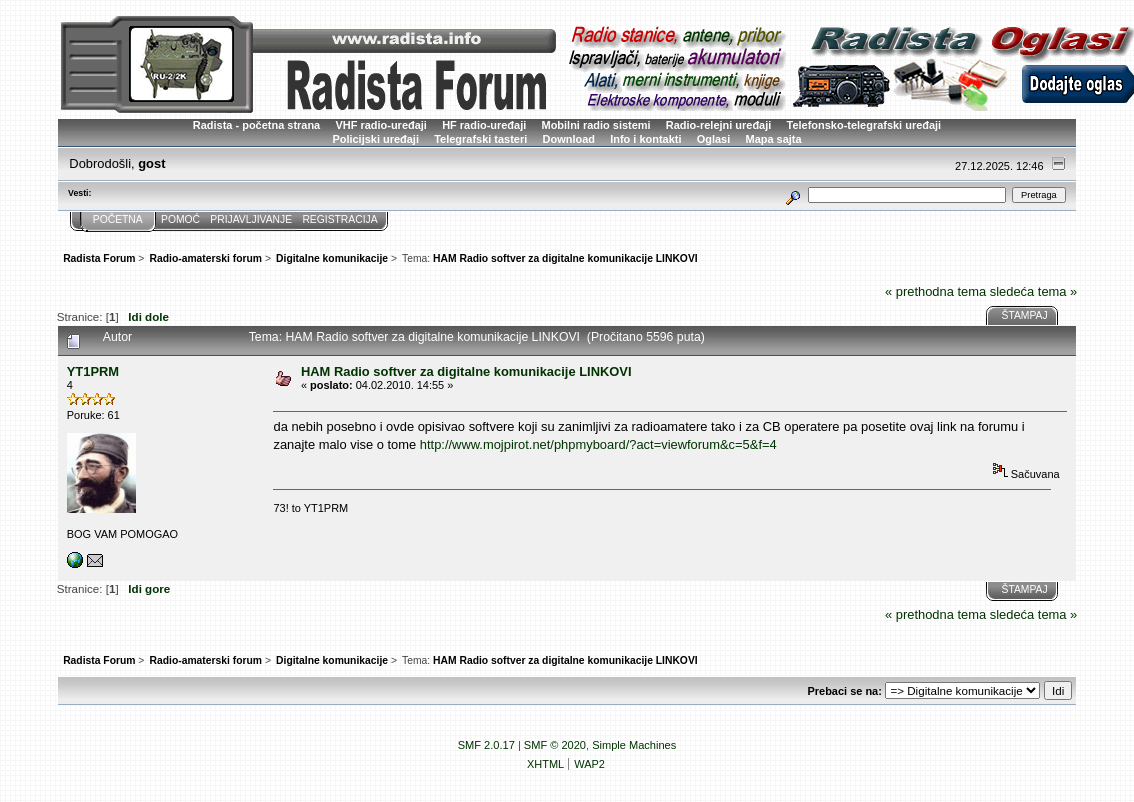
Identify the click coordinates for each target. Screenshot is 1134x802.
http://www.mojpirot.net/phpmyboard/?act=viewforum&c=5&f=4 (598, 444)
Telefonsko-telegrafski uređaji (864, 125)
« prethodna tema (935, 291)
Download (569, 139)
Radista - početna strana (256, 125)
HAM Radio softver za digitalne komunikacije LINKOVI (466, 371)
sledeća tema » (1034, 291)
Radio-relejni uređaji (718, 125)
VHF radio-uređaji (380, 125)
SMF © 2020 (555, 745)
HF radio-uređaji (484, 125)
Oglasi (714, 139)
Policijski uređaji (375, 139)
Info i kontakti (645, 139)
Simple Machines (634, 745)
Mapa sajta (774, 139)
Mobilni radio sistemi (596, 125)
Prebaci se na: (844, 691)
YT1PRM (93, 371)
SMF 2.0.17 (486, 745)
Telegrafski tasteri (480, 139)
